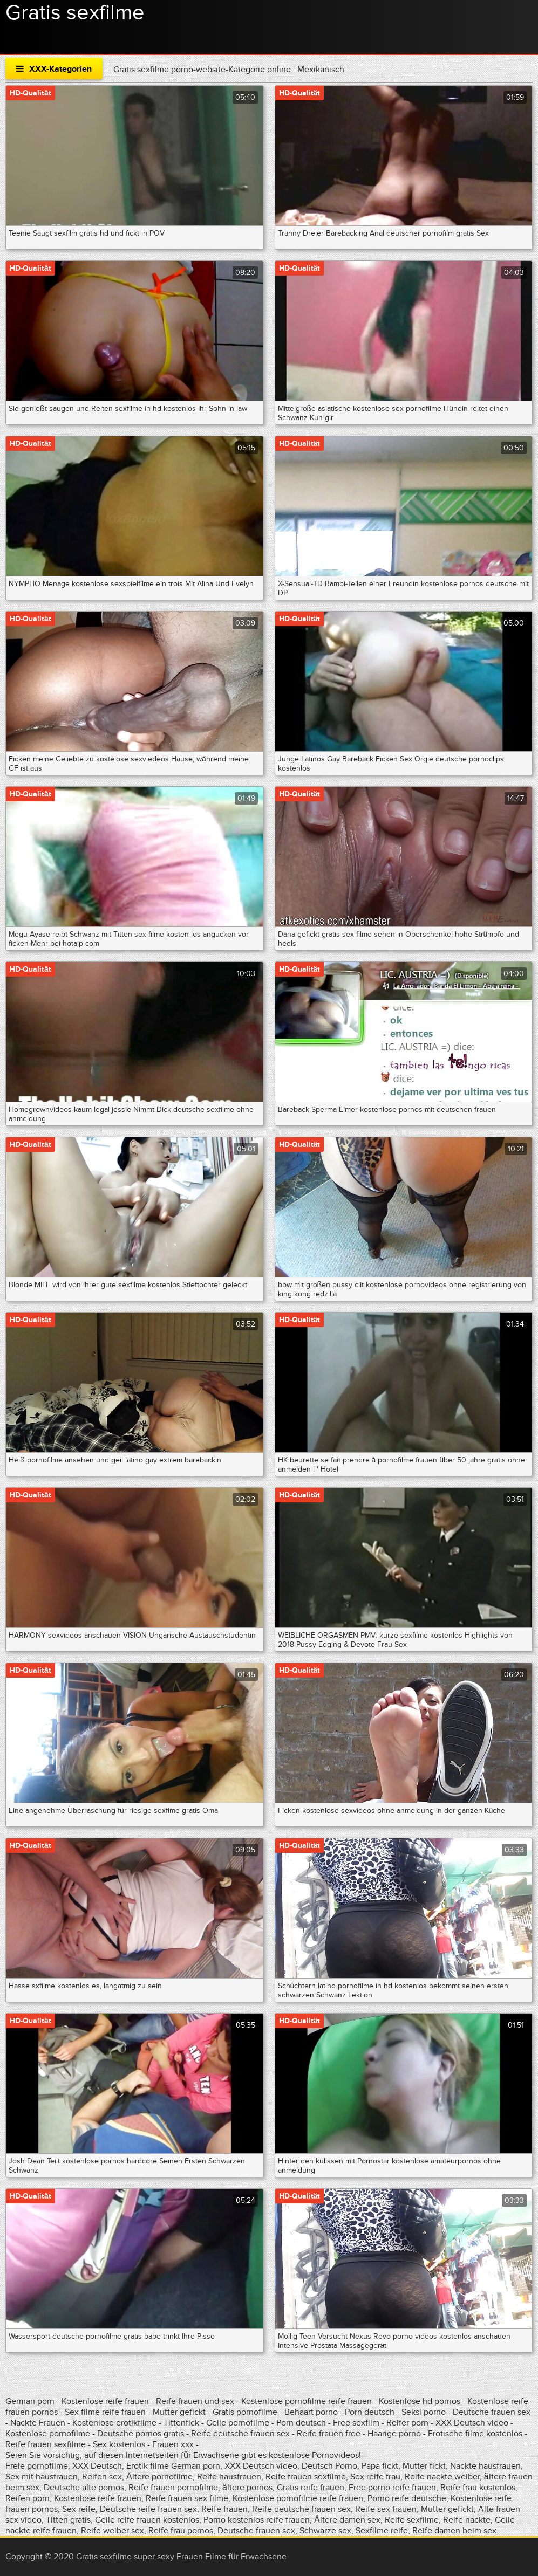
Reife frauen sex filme (187, 2498)
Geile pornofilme (237, 2422)
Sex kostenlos (119, 2444)
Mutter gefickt (179, 2412)
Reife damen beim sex (454, 2530)
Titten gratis (68, 2520)
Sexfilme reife (382, 2530)
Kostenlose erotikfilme (114, 2422)
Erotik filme (147, 2466)
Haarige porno (394, 2433)
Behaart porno (311, 2412)
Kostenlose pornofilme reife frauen (306, 2401)
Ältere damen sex (347, 2520)
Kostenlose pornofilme (47, 2433)
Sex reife (79, 2509)
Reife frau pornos (180, 2530)
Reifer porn (407, 2422)
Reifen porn (27, 2498)
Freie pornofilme (36, 2466)
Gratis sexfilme (75, 13)
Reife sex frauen (386, 2509)
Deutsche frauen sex (491, 2412)
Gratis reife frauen (310, 2487)
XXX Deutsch (97, 2466)
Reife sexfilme (412, 2520)
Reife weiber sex (112, 2530)
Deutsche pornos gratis (140, 2433)
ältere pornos (247, 2487)
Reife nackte (467, 2520)
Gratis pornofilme (245, 2412)
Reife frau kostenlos (477, 2487)
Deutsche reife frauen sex (148, 2509)
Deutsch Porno (329, 2466)
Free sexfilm (356, 2422)
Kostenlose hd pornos (419, 2401)
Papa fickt (380, 2466)
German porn (30, 2401)
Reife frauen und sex (195, 2401)
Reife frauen (224, 2509)
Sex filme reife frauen (105, 2412)
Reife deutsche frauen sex (240, 2433)
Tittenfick (181, 2422)
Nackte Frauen (37, 2422)
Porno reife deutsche (406, 2498)
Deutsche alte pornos (84, 2487)
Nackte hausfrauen (485, 2466)
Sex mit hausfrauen (41, 2476)
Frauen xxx (173, 2444)
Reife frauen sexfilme (45, 2444)
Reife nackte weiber (442, 2476)
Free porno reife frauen (392, 2487)
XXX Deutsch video (471, 2422)
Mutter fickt (424, 2466)
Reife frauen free (328, 2433)
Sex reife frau (375, 2476)
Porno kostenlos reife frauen (256, 2520)
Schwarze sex (325, 2530)
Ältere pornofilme (159, 2476)
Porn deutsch (369, 2412)
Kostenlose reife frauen (105, 2401)
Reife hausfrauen (229, 2476)
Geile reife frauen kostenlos (147, 2520)
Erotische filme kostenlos (475, 2433)
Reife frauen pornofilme (173, 2487)
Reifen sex (102, 2476)
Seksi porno (423, 2412)
